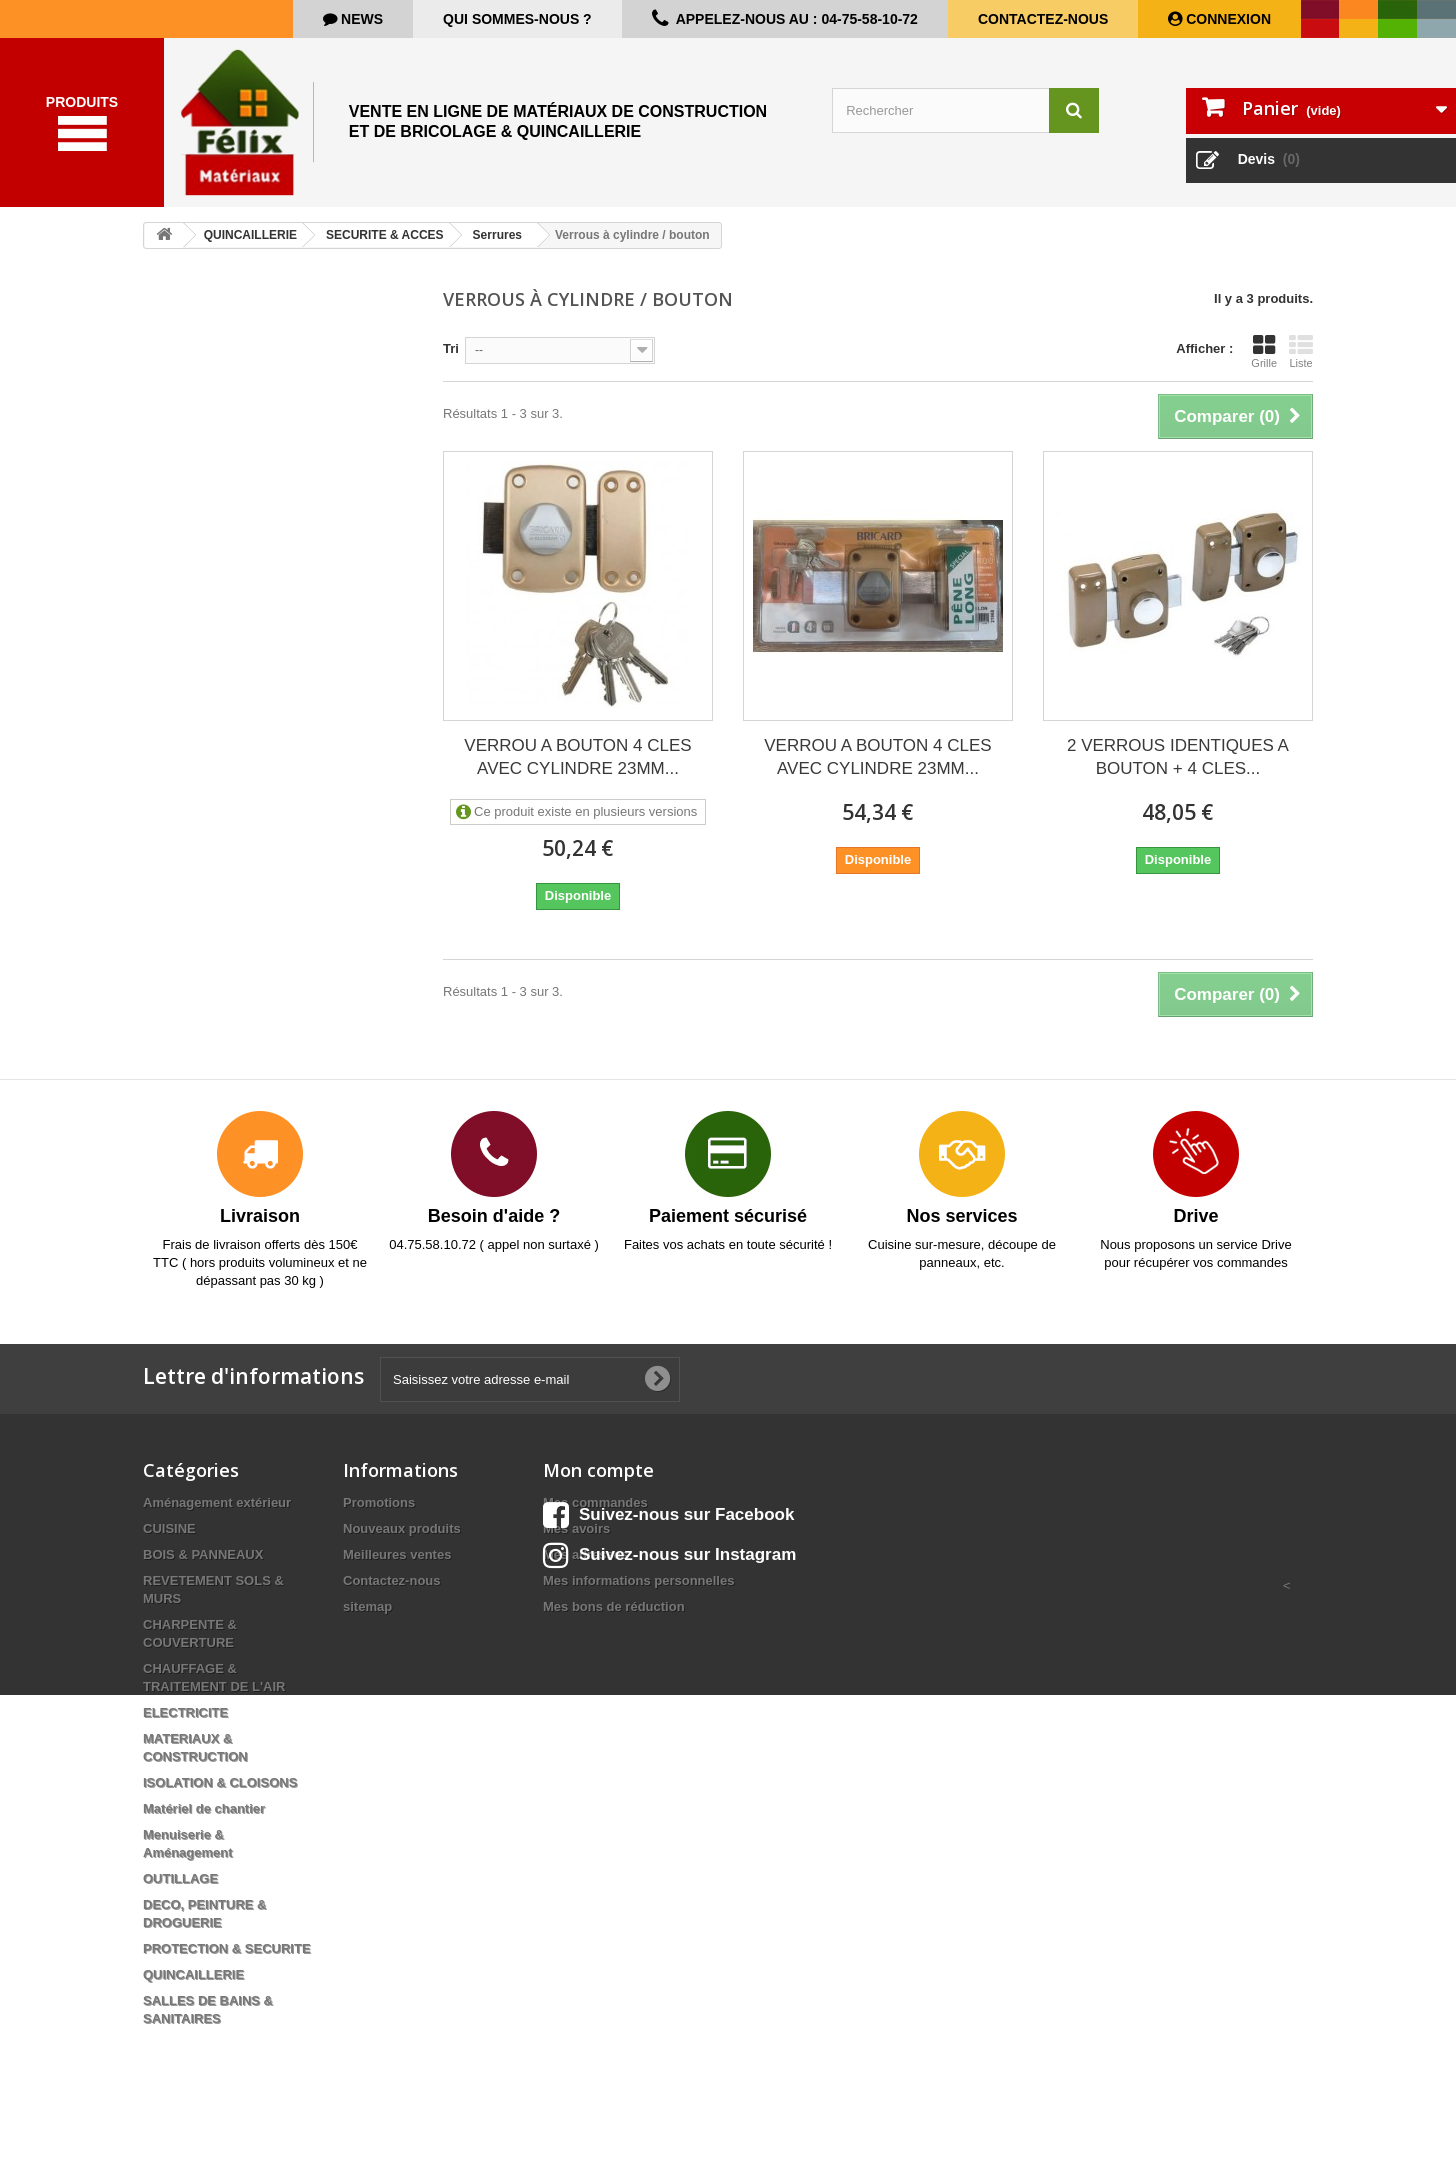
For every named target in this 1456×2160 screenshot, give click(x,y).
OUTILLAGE (180, 1893)
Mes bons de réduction (614, 1621)
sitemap (367, 1621)
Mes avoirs (576, 1543)
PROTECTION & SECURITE (227, 1963)
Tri (451, 363)
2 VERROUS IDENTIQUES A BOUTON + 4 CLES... (1178, 772)
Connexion (1226, 19)
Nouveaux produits (402, 1543)
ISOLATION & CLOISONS (220, 1797)
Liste (1301, 366)
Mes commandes (595, 1517)
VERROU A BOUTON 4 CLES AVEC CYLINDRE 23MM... (577, 772)
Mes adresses (585, 1569)
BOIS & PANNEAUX (203, 1569)
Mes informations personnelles (638, 1595)
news (360, 19)
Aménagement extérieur (217, 1517)
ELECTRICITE (185, 1727)
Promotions (379, 1517)
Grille (1264, 366)
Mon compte (598, 1485)
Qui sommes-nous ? (517, 19)
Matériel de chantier (204, 1823)
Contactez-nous (1043, 19)
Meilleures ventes (397, 1569)
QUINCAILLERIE (193, 1989)
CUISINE (169, 1543)
